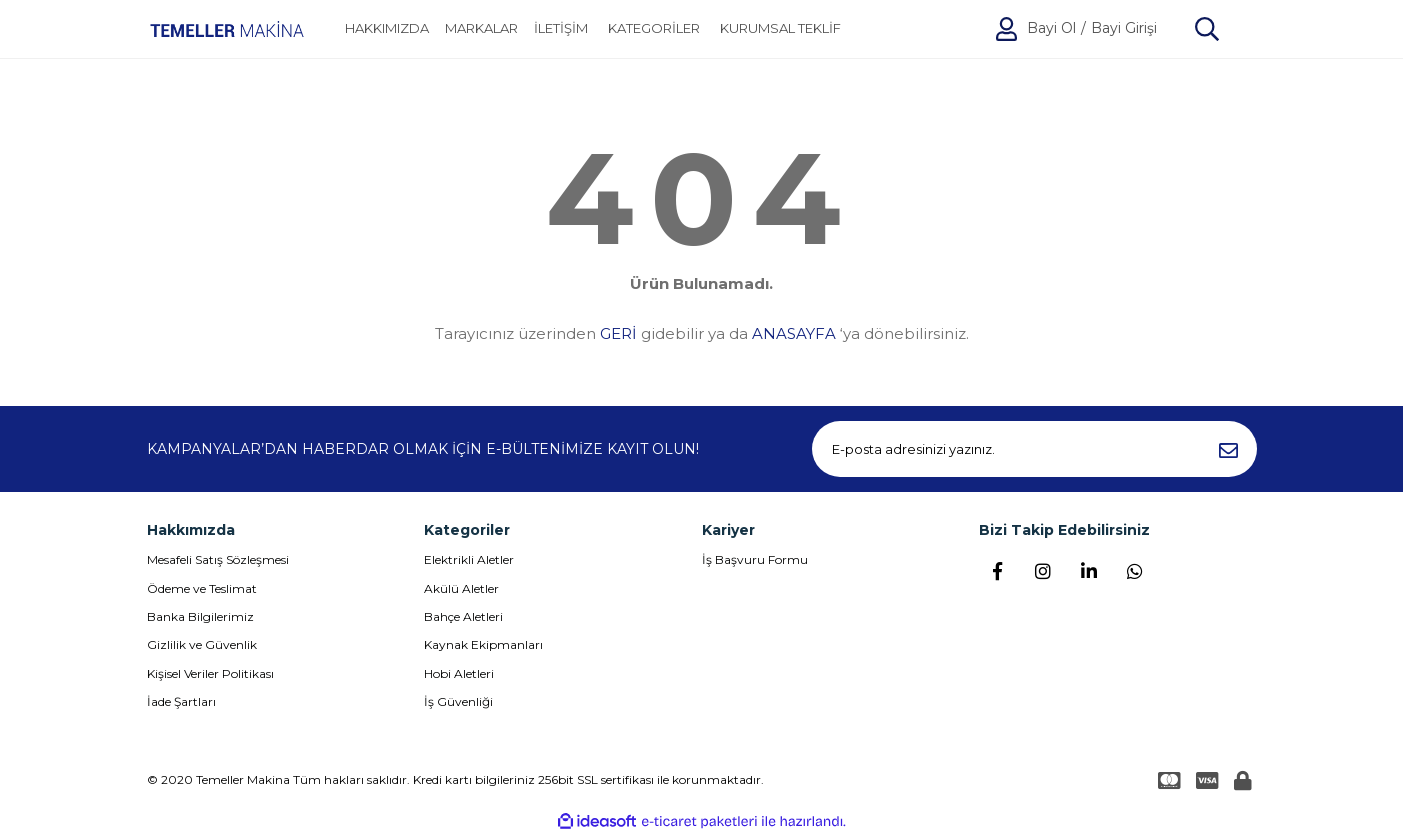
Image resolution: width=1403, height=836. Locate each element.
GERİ (618, 333)
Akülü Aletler (461, 588)
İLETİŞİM (561, 28)
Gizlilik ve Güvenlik (202, 644)
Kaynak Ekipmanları (483, 644)
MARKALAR (481, 28)
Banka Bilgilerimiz (200, 616)
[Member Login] (1006, 29)
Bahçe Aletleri (463, 616)
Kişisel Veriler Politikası (210, 673)
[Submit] (1229, 449)
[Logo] (227, 29)
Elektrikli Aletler (469, 559)
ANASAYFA (794, 333)
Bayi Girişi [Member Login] (1124, 28)
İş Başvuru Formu (755, 559)
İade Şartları (181, 701)
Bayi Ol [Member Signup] (1051, 28)
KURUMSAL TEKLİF (780, 28)
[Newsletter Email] (1034, 449)
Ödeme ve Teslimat (202, 588)
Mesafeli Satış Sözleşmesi (218, 559)
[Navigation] (654, 29)
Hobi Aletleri (459, 673)
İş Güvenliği (458, 701)
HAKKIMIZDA (387, 28)
